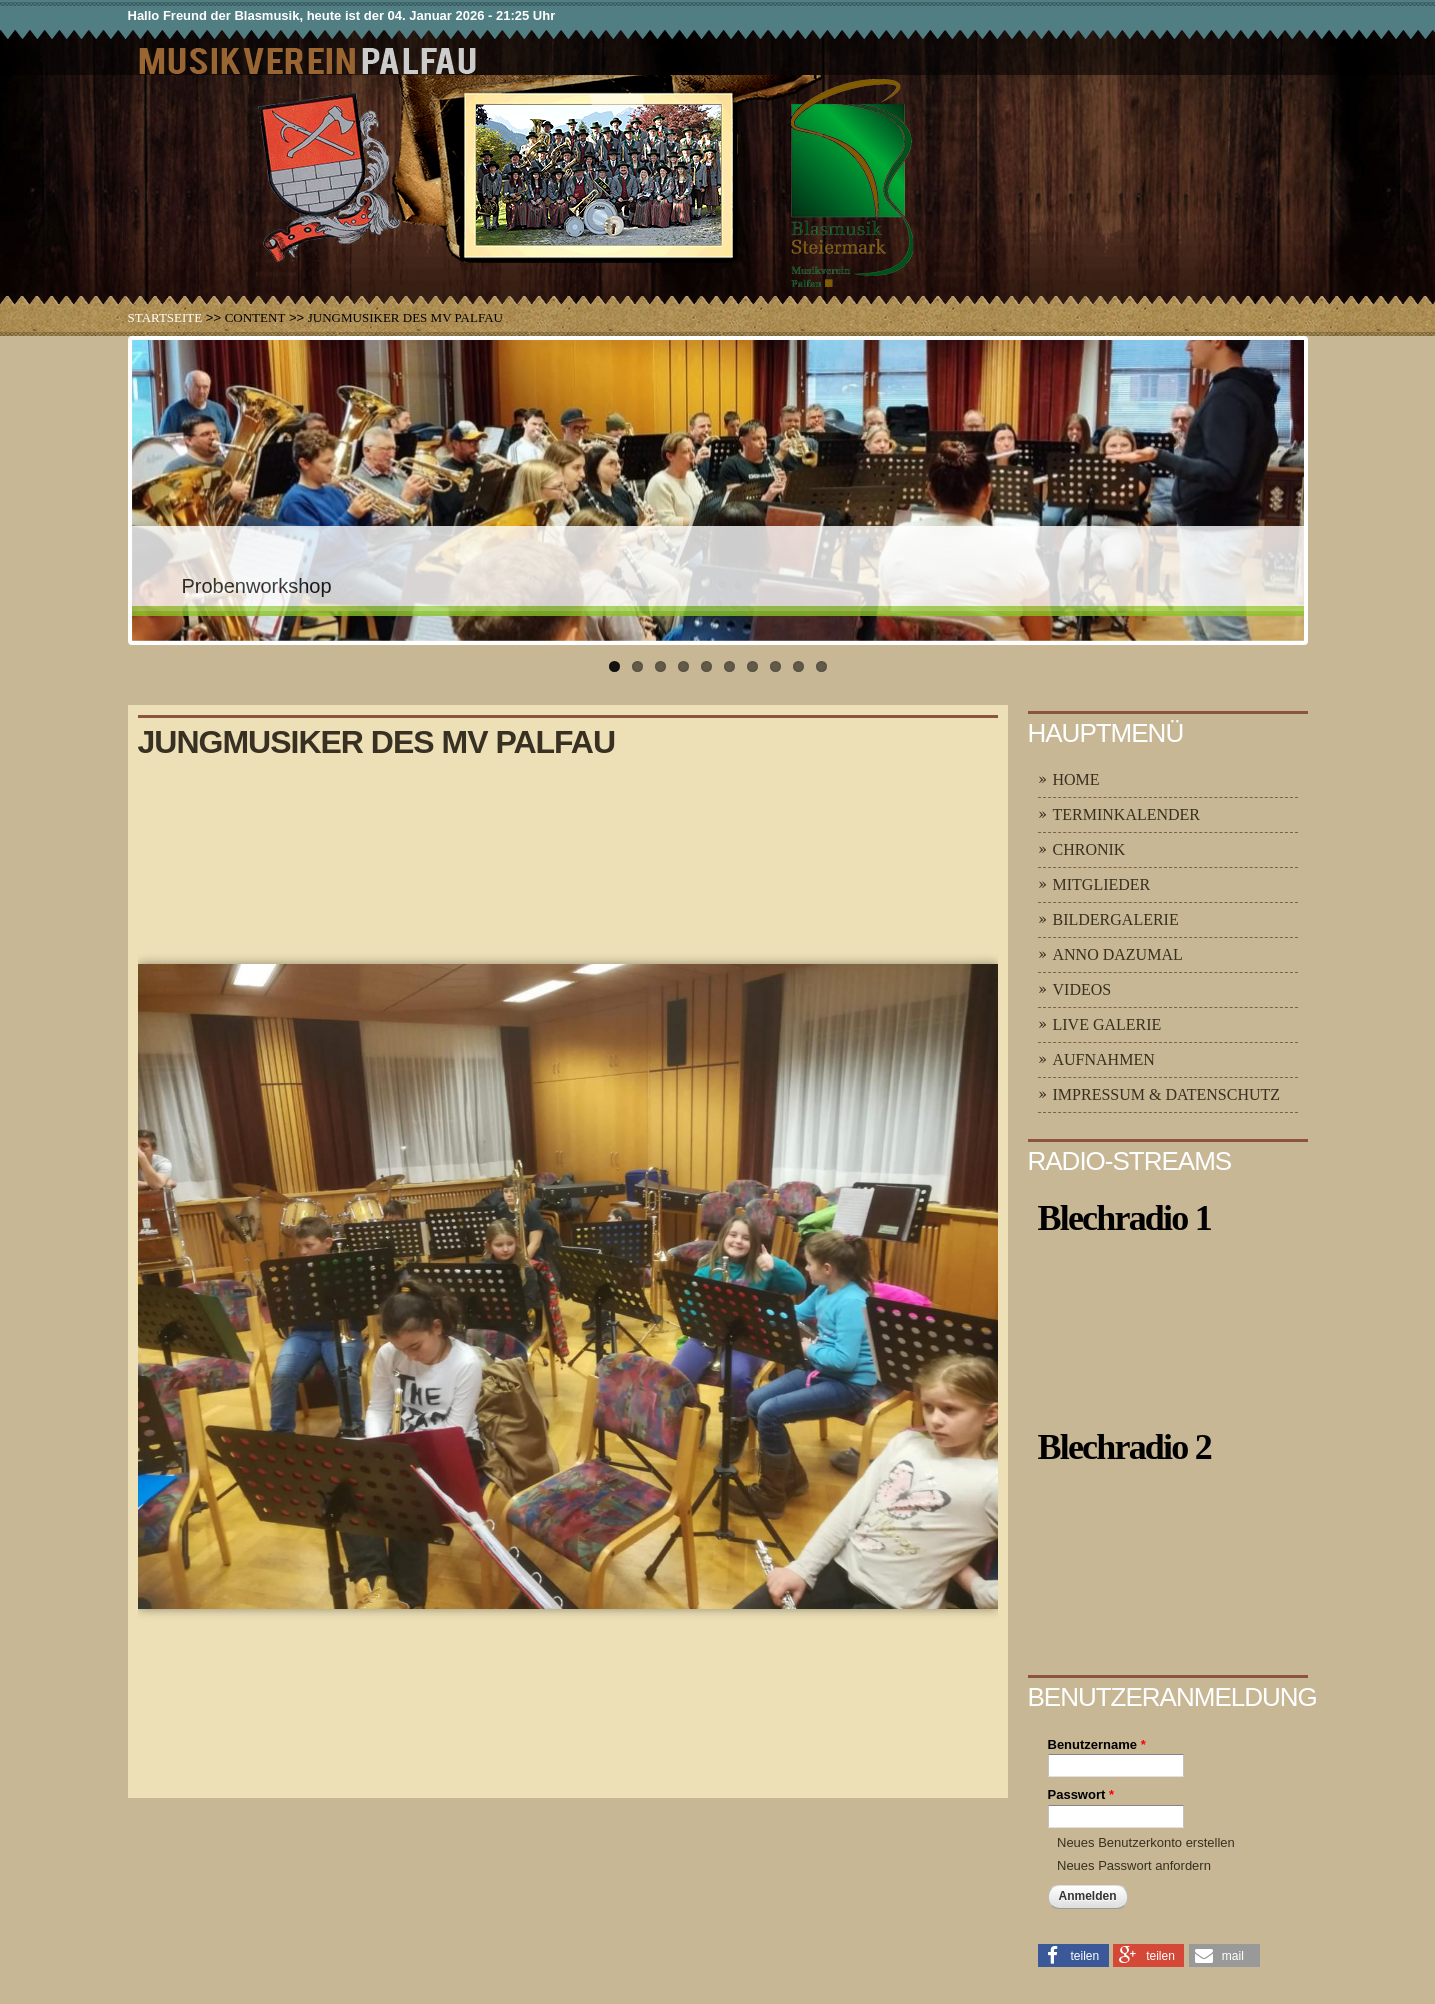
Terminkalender (1127, 814)
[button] (1073, 1954)
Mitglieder (1102, 884)
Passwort (1081, 1794)
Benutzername (1097, 1744)
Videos (1082, 989)
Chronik (1089, 849)
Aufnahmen (1104, 1059)
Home (1076, 779)
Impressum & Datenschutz (1167, 1094)
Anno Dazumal (1118, 954)
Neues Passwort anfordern (1134, 1865)
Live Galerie (1107, 1024)
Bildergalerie (1116, 919)
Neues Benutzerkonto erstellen (1146, 1842)
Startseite (165, 317)
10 (821, 666)
